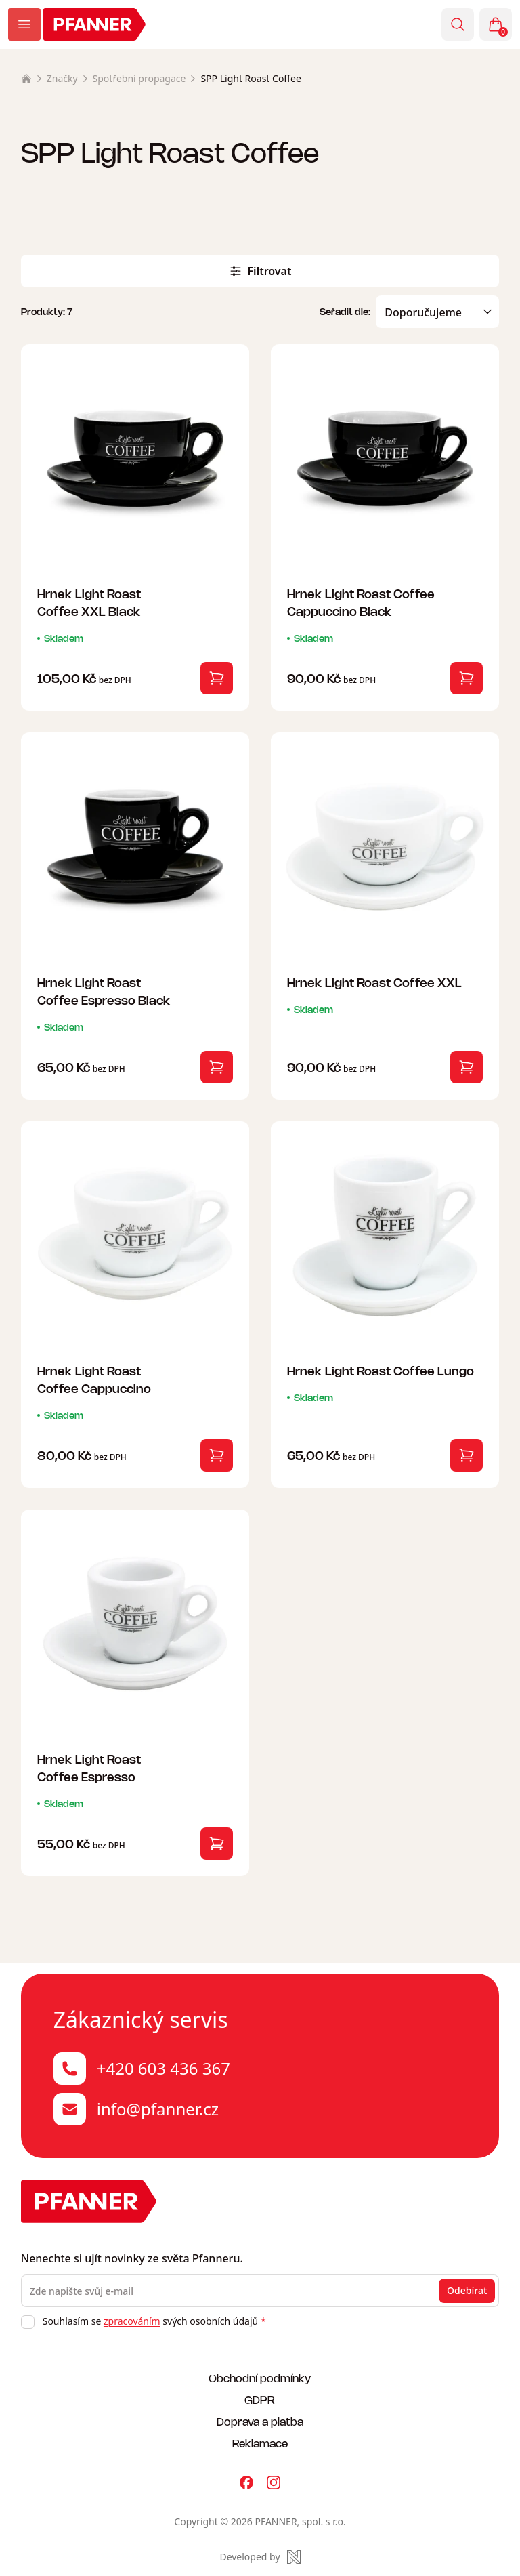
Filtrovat (260, 271)
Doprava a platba (260, 2421)
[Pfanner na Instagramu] (273, 2482)
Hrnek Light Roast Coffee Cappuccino (94, 1379)
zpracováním (132, 2320)
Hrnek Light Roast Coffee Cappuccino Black (361, 602)
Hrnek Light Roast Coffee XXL (374, 982)
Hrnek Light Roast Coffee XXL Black (89, 602)
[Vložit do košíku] (216, 678)
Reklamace (260, 2442)
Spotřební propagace (139, 78)
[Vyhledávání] (457, 24)
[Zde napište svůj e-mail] (260, 2290)
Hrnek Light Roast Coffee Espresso (89, 1767)
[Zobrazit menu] (24, 24)
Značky (62, 78)
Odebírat (467, 2290)
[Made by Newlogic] (259, 2557)
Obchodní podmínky (260, 2377)
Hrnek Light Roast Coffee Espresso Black (104, 991)
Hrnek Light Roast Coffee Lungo (380, 1370)
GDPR (259, 2399)
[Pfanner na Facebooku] (246, 2482)
